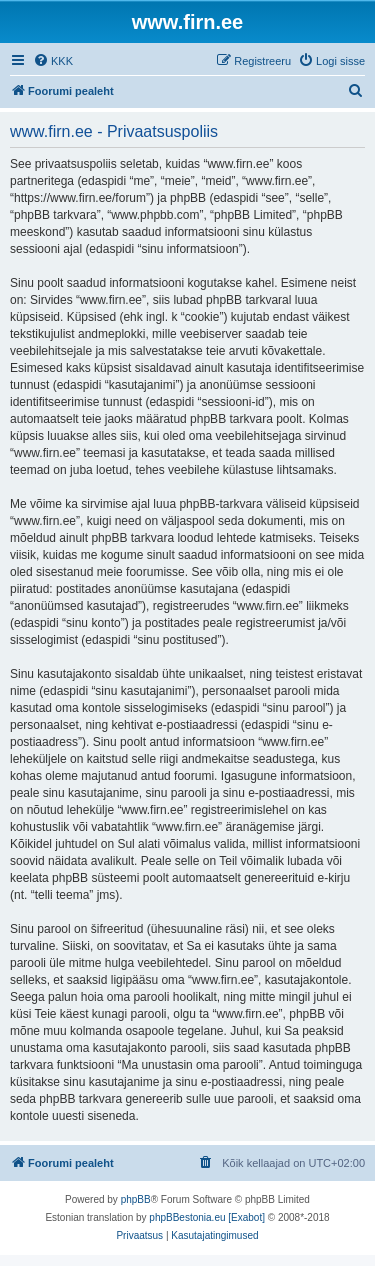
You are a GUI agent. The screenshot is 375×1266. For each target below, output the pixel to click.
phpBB (136, 1199)
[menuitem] (53, 61)
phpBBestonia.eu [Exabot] (207, 1217)
